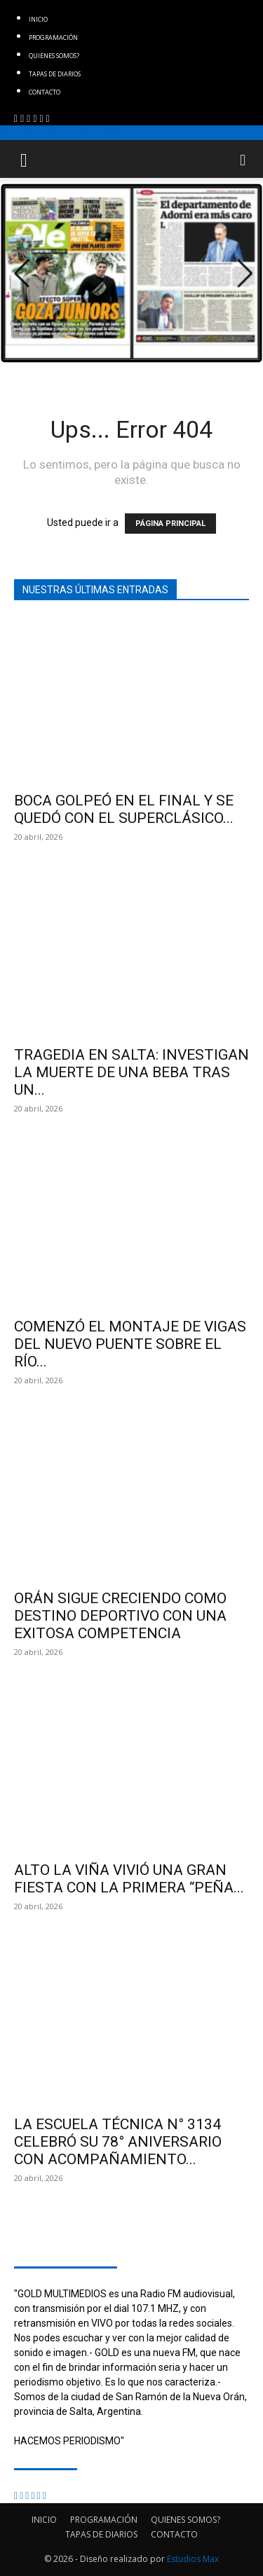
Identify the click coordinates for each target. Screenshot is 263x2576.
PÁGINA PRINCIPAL (170, 523)
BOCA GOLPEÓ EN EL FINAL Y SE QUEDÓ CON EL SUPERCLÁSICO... (124, 809)
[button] (23, 159)
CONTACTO (44, 92)
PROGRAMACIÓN (53, 37)
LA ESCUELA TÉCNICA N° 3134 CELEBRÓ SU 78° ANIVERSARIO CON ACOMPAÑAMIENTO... (118, 2142)
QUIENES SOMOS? (54, 55)
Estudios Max (193, 2559)
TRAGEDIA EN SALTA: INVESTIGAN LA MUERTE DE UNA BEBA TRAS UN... (131, 1072)
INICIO (38, 19)
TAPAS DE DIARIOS (55, 73)
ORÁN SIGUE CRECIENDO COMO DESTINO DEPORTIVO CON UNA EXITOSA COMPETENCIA (120, 1616)
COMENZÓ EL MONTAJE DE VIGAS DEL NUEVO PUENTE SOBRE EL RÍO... (130, 1344)
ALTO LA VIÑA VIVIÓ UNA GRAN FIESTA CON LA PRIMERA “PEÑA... (129, 1879)
